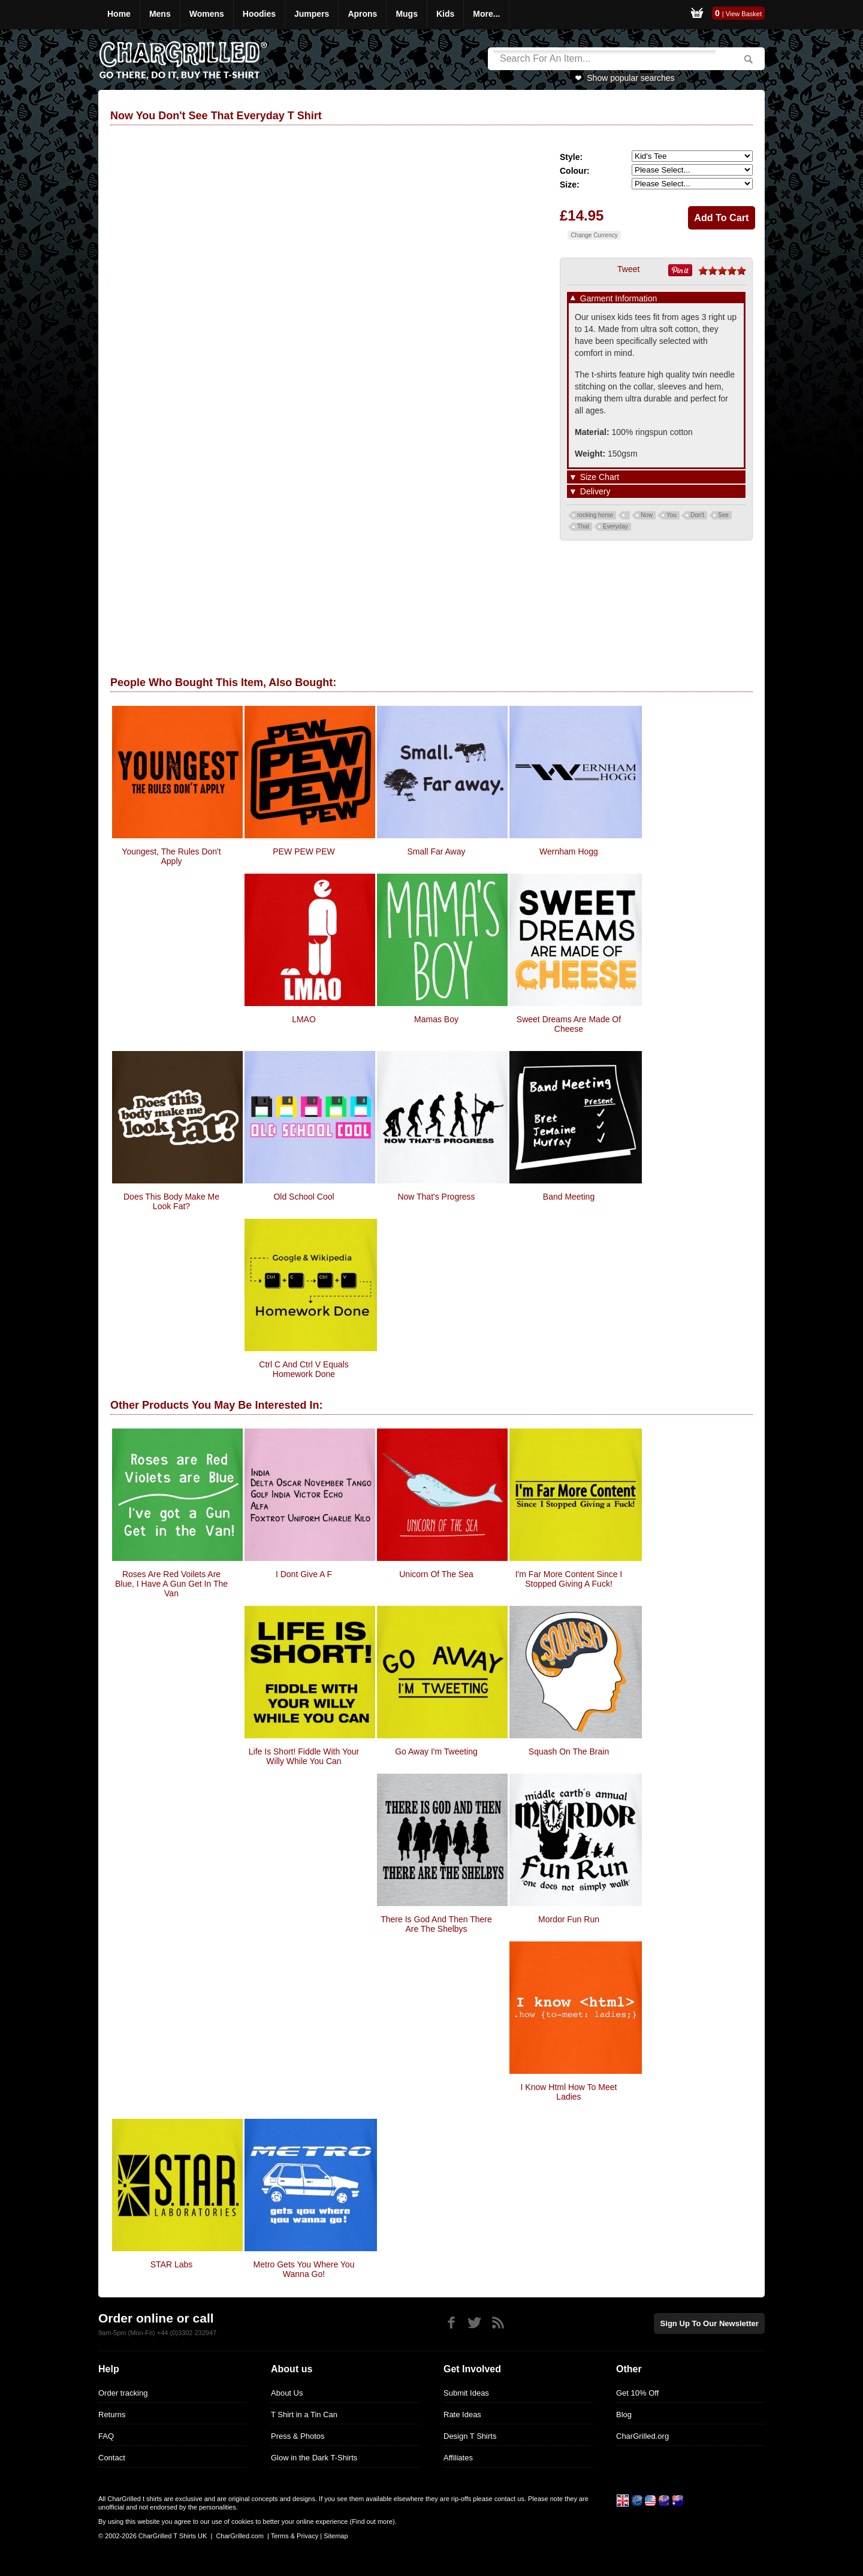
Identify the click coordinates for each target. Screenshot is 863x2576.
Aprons (362, 14)
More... (486, 14)
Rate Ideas (462, 2414)
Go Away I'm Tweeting (436, 1751)
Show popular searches (630, 78)
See (723, 515)
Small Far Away (437, 851)
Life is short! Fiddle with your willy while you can (304, 1756)
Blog (624, 2414)
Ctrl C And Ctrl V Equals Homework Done (303, 1369)
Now (647, 515)
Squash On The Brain (569, 1751)
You (671, 515)
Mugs (407, 14)
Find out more (372, 2521)
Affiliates (458, 2457)
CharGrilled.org (642, 2436)
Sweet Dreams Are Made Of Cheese (569, 1024)
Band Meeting (569, 1196)
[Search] (605, 58)
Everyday (615, 526)
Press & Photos (298, 2436)
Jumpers (311, 14)
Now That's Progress (436, 1196)
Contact (111, 2457)
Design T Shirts (469, 2436)
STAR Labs (171, 2264)
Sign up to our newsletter (709, 2323)
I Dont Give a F (304, 1574)
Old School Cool (303, 1196)
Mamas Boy (436, 1019)
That (583, 526)
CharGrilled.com (239, 2535)
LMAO (304, 1019)
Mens (160, 14)
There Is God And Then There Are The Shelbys (436, 1924)
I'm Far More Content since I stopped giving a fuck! (569, 1579)
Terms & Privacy (294, 2535)
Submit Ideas (466, 2392)
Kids (445, 14)
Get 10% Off (637, 2392)
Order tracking (122, 2392)
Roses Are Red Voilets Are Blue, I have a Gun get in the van (171, 1583)
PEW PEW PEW (303, 851)
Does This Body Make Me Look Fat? (171, 1201)
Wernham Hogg (568, 851)
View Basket (744, 13)
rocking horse (595, 515)
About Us (287, 2392)
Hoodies (259, 14)
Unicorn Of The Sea (436, 1574)
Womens (206, 14)
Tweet (628, 269)
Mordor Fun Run (568, 1919)
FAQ (106, 2436)
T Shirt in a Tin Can (304, 2414)
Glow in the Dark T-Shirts (314, 2457)
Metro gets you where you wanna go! (304, 2269)
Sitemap (336, 2535)
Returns (112, 2414)
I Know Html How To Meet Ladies (569, 2091)
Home (119, 14)
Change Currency (594, 235)
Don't (697, 515)
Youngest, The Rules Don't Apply (171, 856)
